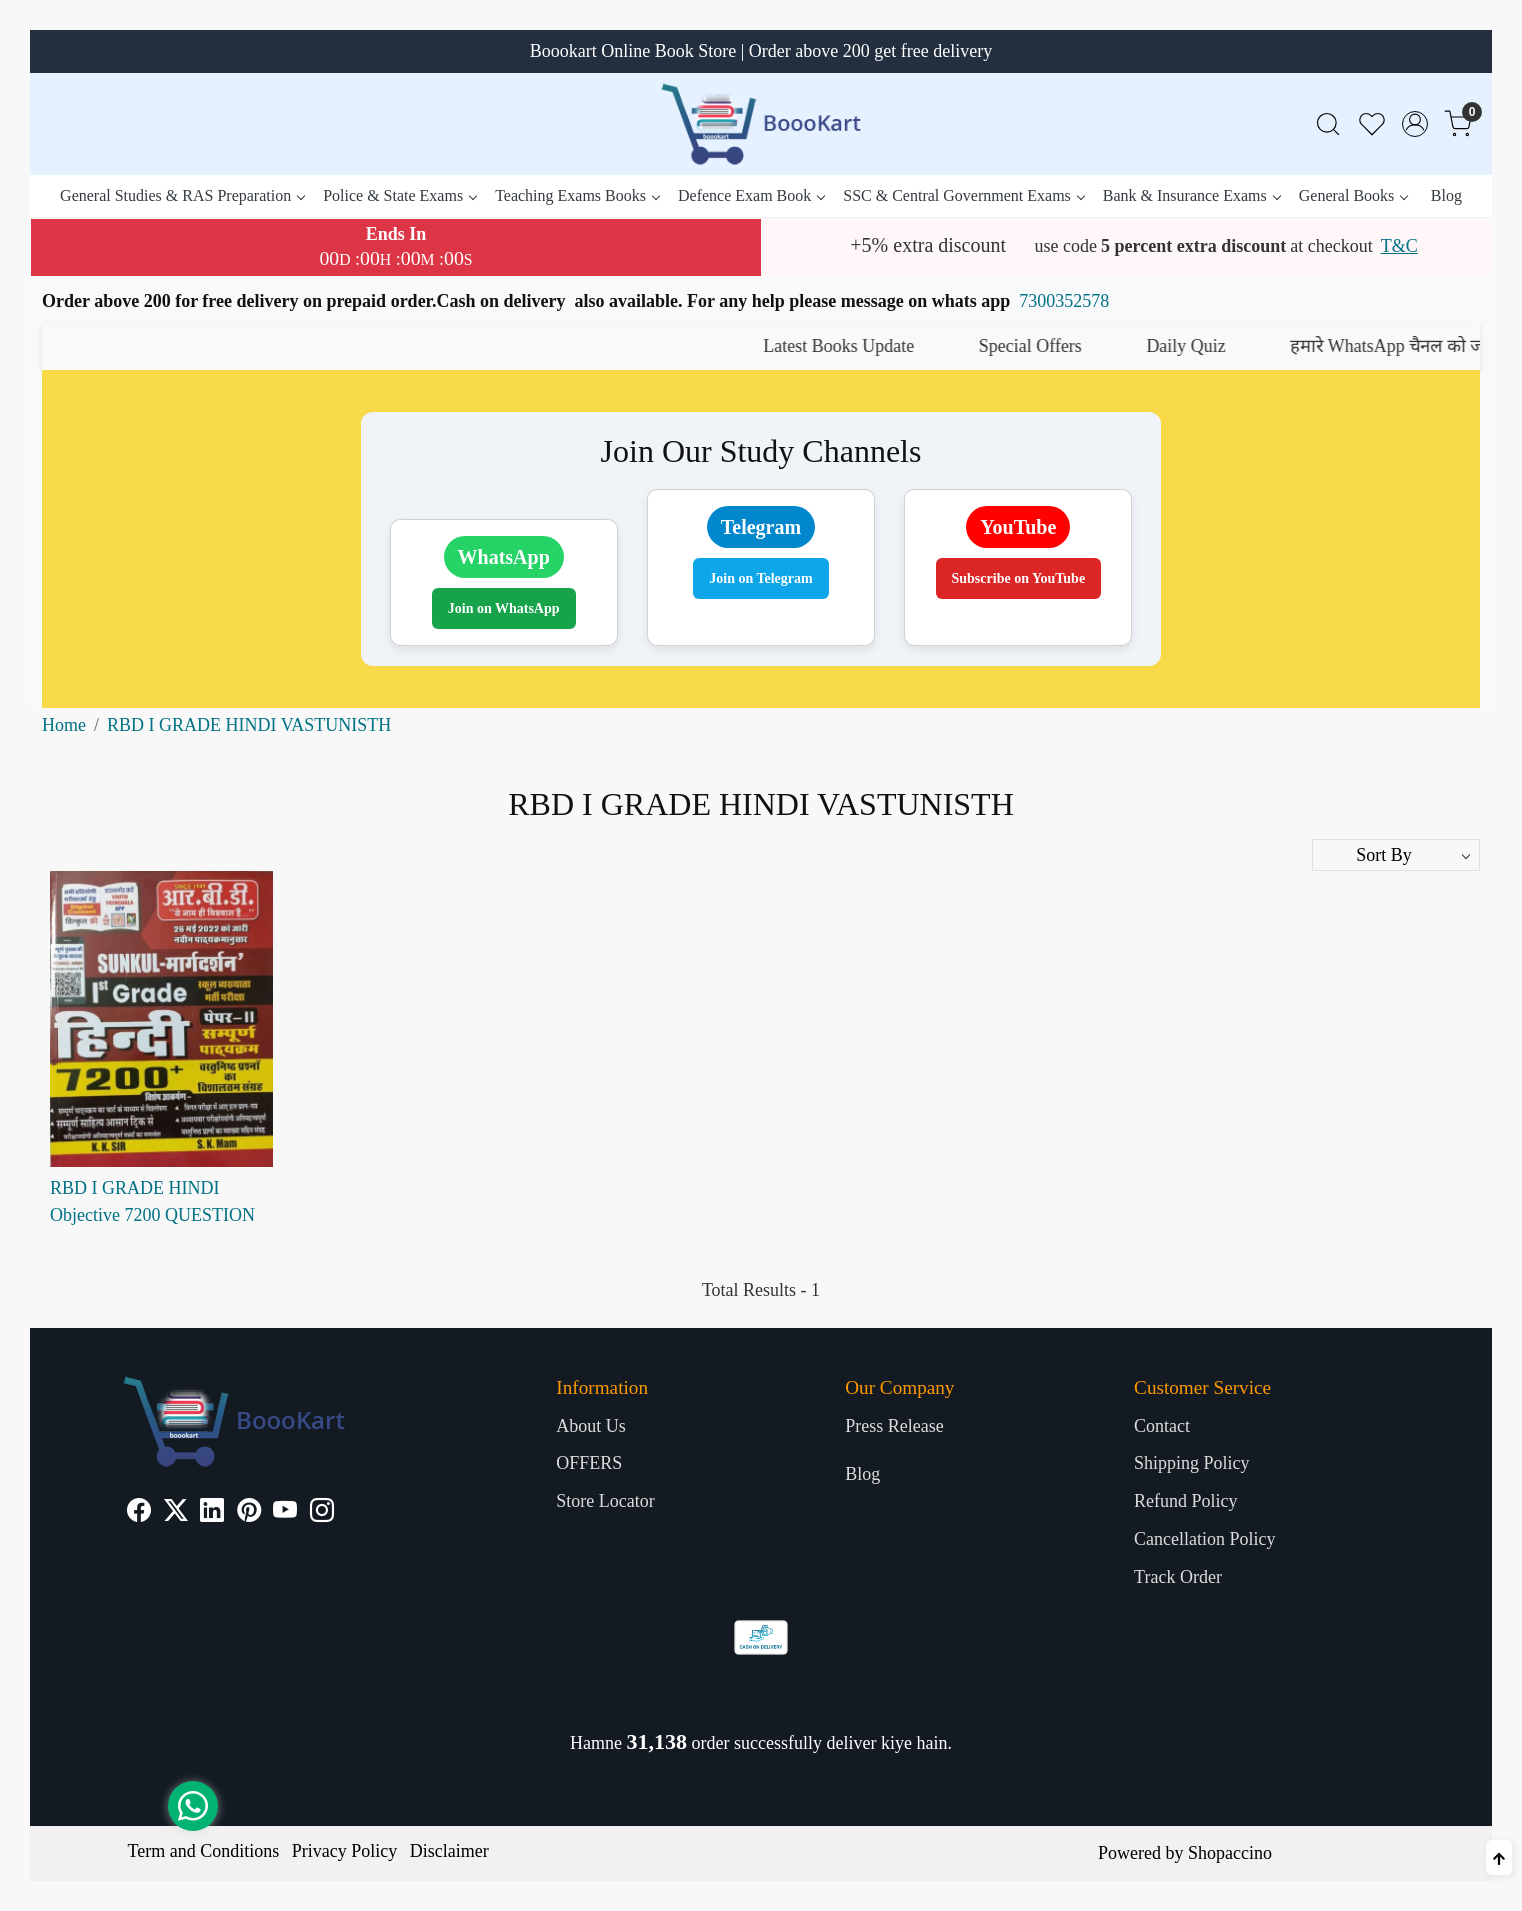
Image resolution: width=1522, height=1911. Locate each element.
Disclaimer (449, 1851)
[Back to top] (1499, 1857)
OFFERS (589, 1463)
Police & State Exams (399, 195)
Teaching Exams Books (577, 195)
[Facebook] (139, 1513)
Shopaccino (1230, 1853)
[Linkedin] (212, 1513)
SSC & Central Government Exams (963, 195)
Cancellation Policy (1204, 1539)
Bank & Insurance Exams (1191, 195)
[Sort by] (1396, 855)
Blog (1446, 195)
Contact (1162, 1426)
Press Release (894, 1426)
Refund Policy (1186, 1501)
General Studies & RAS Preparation (182, 195)
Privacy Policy (345, 1851)
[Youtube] (285, 1513)
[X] (176, 1513)
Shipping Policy (1192, 1463)
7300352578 (1064, 301)
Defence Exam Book (751, 195)
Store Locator (605, 1501)
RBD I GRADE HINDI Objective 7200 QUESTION (152, 1201)
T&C (1399, 246)
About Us (591, 1426)
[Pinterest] (249, 1513)
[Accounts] (1415, 124)
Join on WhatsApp (504, 608)
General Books (1353, 195)
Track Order (1178, 1577)
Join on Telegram (760, 578)
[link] (1328, 124)
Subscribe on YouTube (1019, 578)
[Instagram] (322, 1513)
